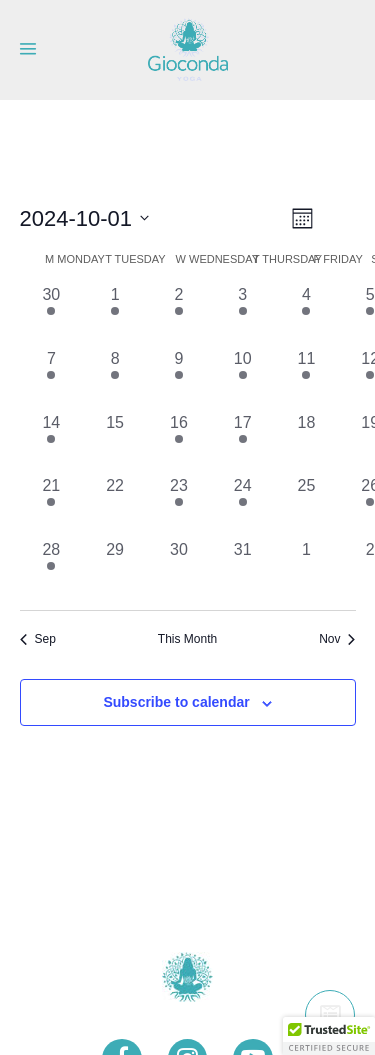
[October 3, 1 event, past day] (243, 315)
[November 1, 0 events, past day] (307, 570)
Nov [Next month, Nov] (337, 639)
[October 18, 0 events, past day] (307, 443)
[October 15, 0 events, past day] (115, 443)
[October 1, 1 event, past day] (115, 315)
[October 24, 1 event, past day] (243, 506)
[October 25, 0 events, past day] (307, 506)
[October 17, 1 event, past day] (243, 443)
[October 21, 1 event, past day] (52, 506)
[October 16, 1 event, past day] (179, 443)
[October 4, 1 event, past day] (307, 315)
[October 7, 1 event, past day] (52, 379)
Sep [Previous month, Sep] (38, 639)
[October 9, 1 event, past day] (179, 379)
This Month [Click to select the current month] (187, 639)
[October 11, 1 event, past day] (307, 379)
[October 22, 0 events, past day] (115, 506)
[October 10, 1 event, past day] (243, 379)
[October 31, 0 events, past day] (243, 570)
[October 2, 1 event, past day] (179, 315)
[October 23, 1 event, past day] (179, 506)
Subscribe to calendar (176, 702)
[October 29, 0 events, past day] (115, 570)
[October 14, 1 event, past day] (52, 443)
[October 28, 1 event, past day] (52, 570)
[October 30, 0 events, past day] (179, 570)
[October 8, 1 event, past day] (115, 379)
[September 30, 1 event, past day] (52, 315)
